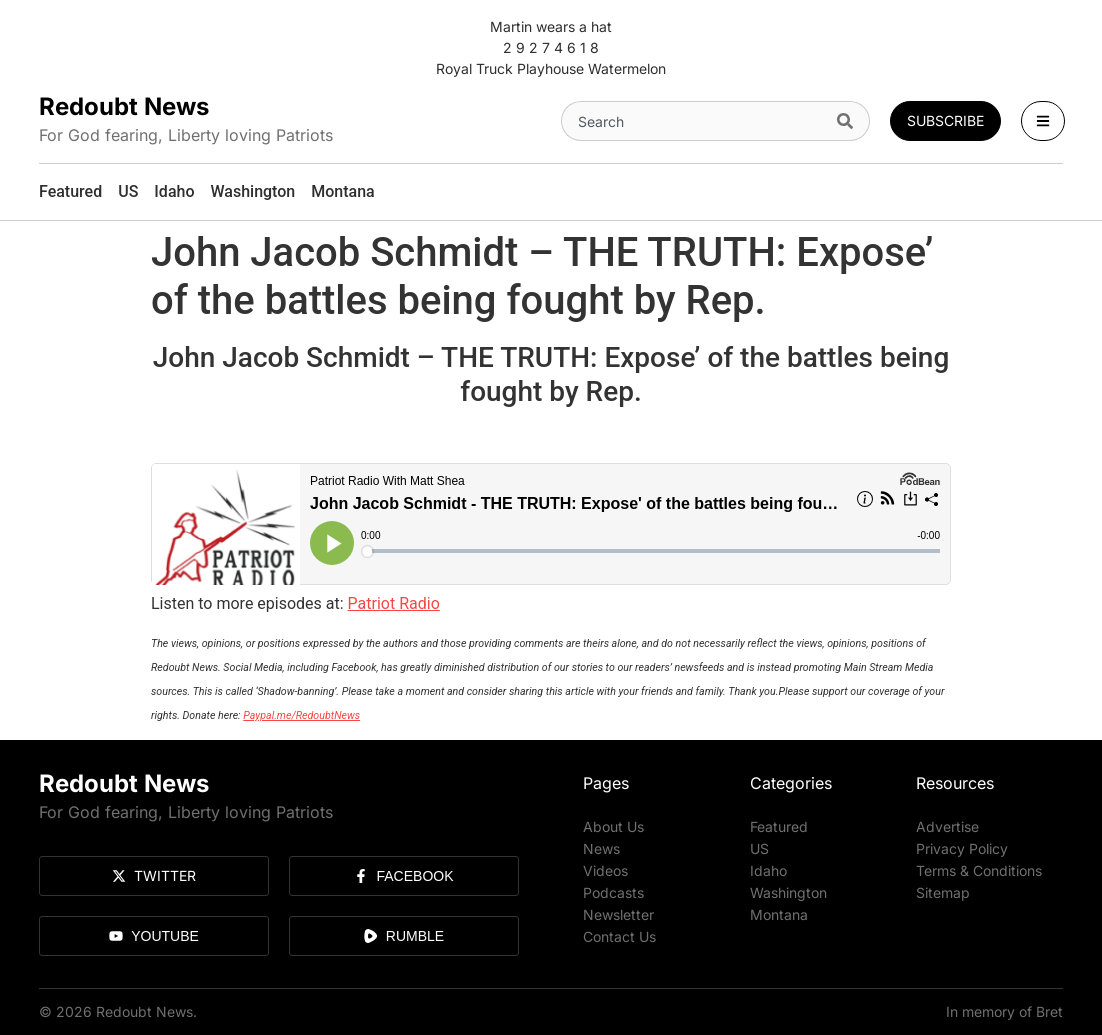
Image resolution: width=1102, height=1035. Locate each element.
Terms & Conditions (979, 870)
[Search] (849, 121)
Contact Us (619, 936)
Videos (605, 870)
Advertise (947, 826)
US (759, 848)
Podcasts (613, 892)
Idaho (768, 870)
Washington (788, 892)
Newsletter (618, 914)
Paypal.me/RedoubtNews (301, 715)
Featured (779, 826)
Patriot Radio (394, 603)
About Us (613, 826)
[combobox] (695, 121)
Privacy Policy (962, 848)
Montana (779, 914)
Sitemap (943, 892)
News (601, 848)
